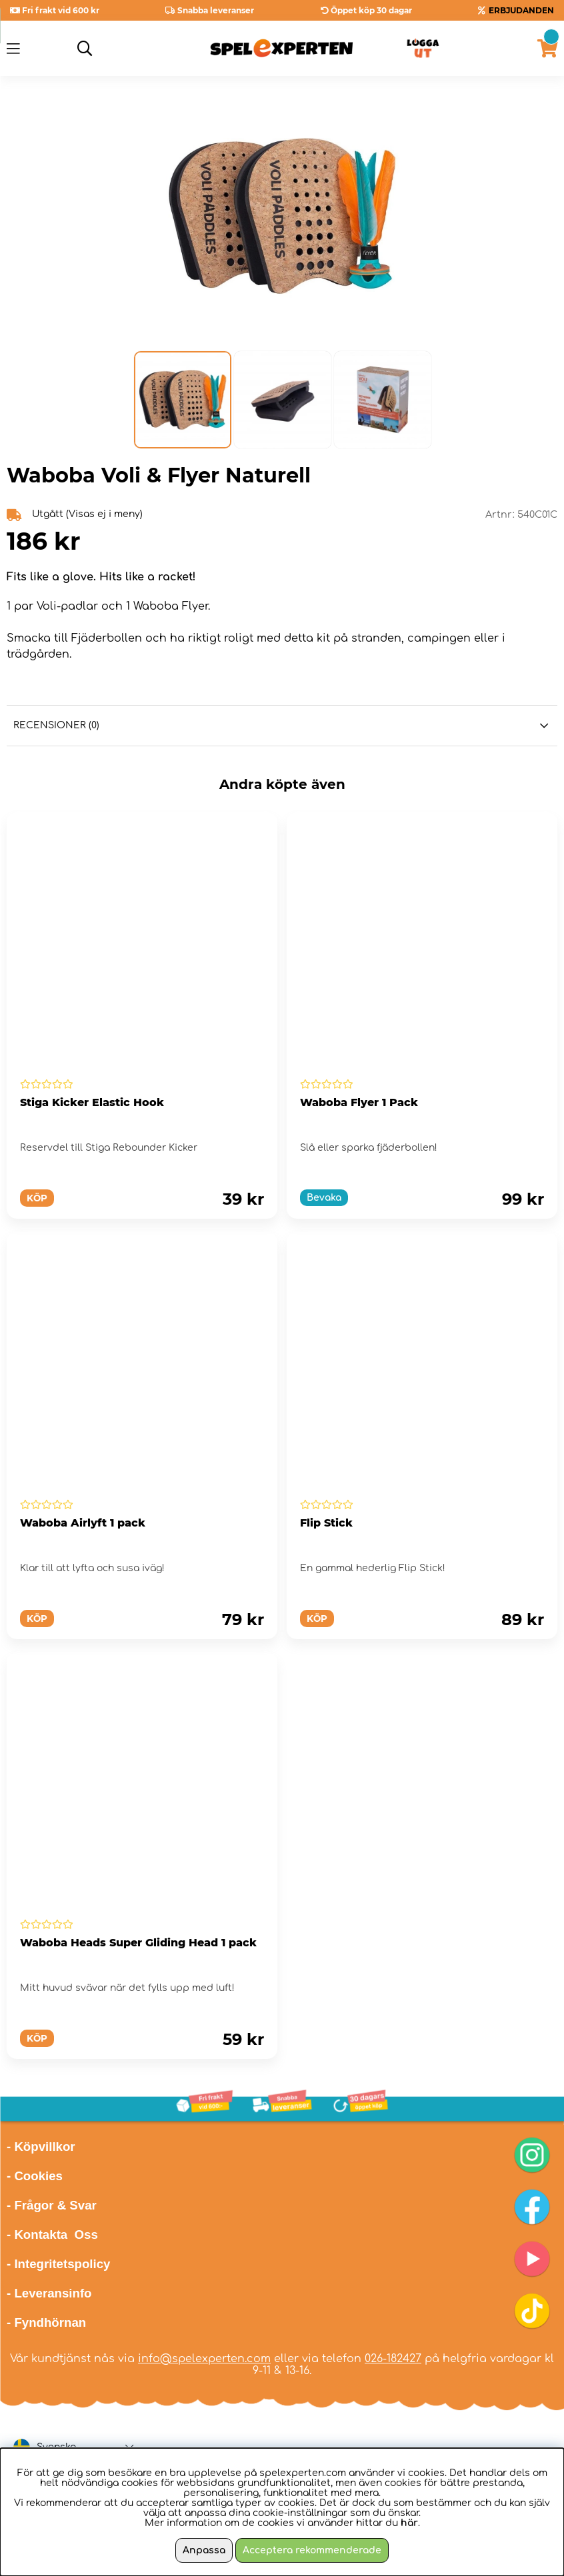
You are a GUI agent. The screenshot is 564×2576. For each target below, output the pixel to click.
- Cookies (35, 2176)
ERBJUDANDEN (521, 10)
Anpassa (204, 2550)
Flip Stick (326, 1523)
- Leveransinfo (49, 2293)
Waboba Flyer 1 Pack (359, 1102)
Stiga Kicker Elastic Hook (92, 1102)
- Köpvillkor (41, 2147)
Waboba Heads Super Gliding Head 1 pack (138, 1942)
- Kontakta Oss (52, 2235)
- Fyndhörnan (46, 2322)
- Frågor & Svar (52, 2205)
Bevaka (324, 1198)
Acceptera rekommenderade (312, 2550)
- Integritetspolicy (59, 2264)
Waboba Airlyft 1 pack (82, 1523)
